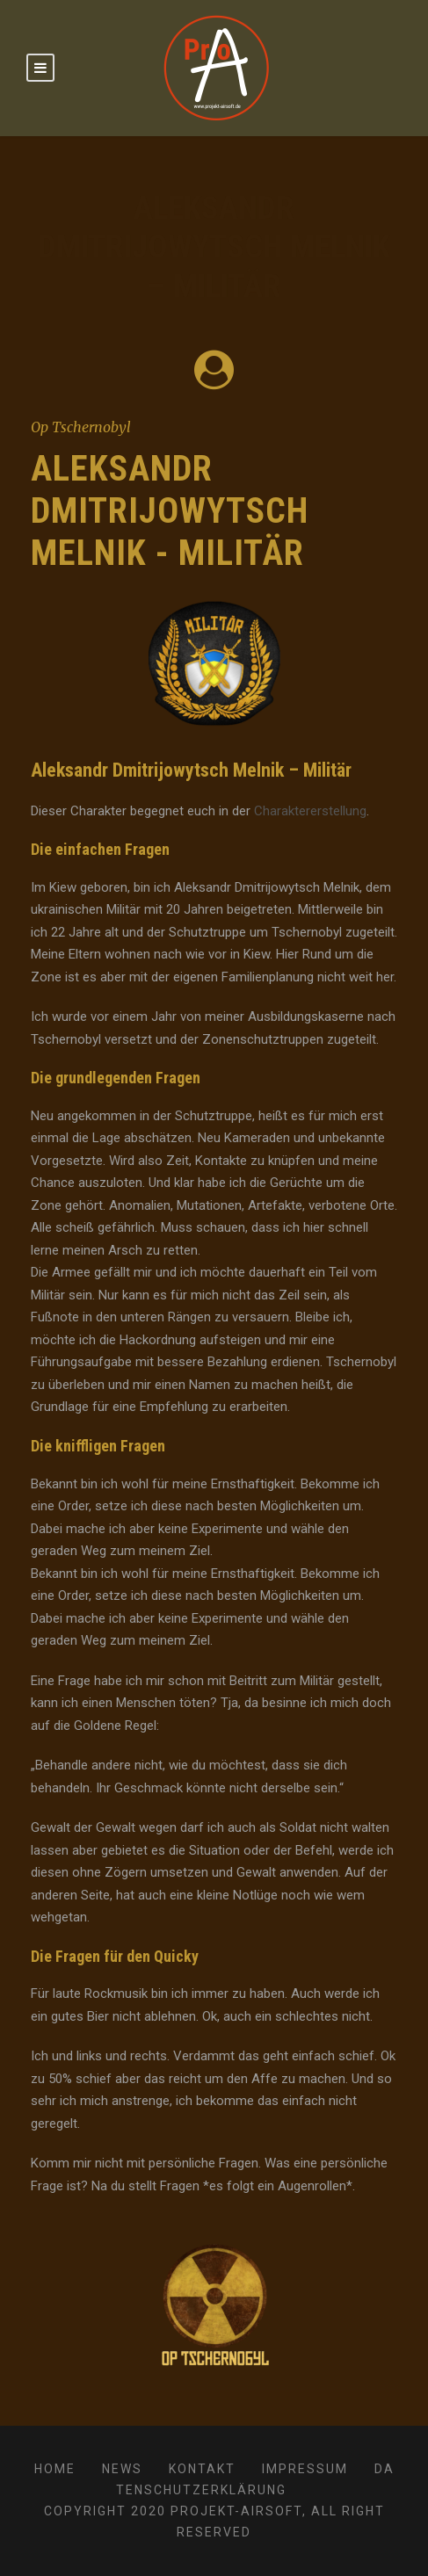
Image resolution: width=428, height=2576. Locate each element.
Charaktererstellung (310, 811)
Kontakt (202, 2469)
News (122, 2469)
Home (55, 2469)
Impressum (305, 2469)
